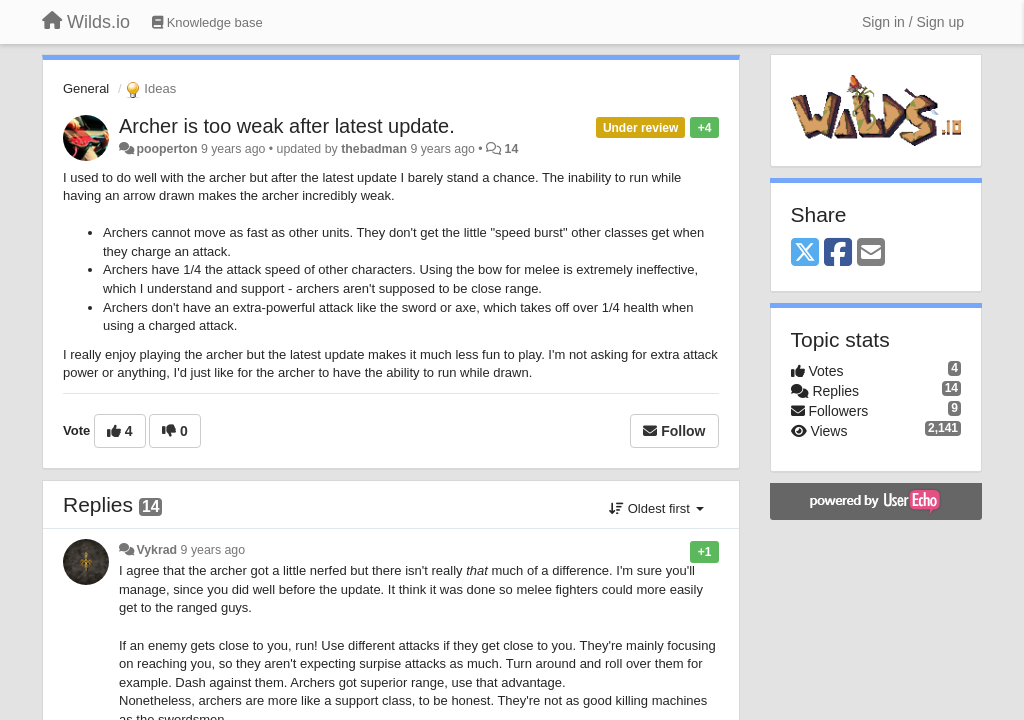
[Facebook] (838, 253)
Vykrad (156, 550)
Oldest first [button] (656, 508)
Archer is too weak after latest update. (287, 126)
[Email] (871, 253)
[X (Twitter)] (805, 253)
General (86, 88)
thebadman (374, 149)
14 (512, 149)
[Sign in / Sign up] (913, 22)
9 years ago (213, 550)
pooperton (166, 149)
